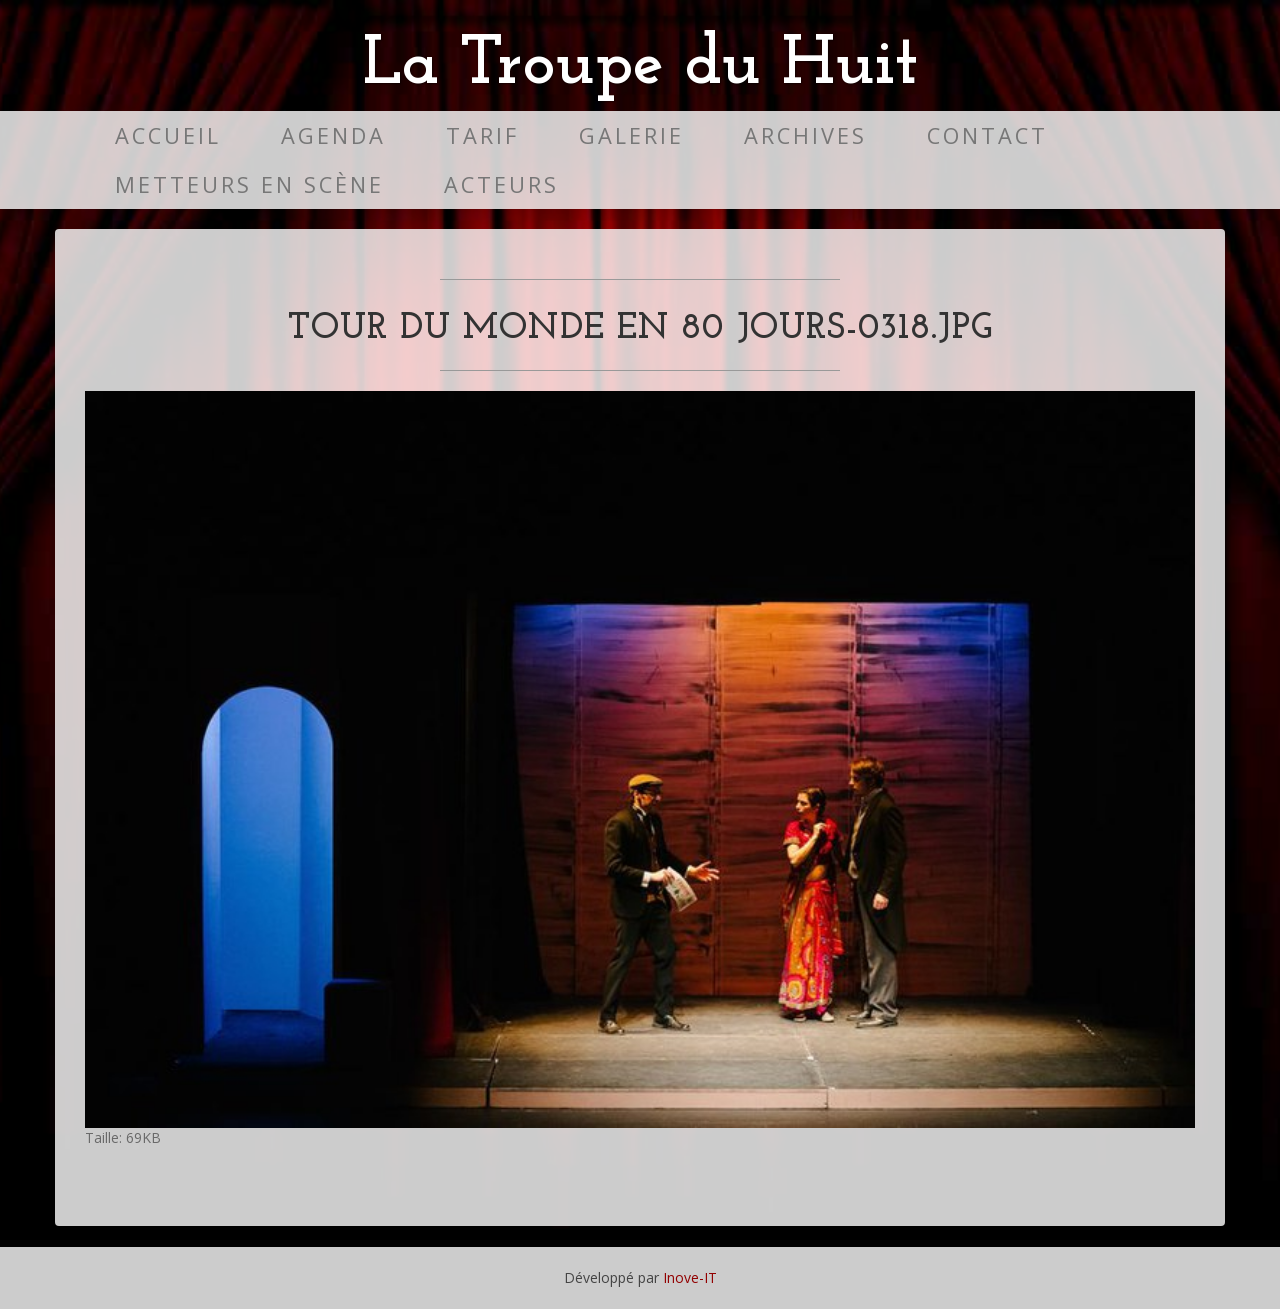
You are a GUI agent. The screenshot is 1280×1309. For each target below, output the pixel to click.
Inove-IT (690, 1277)
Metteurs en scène (249, 184)
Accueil (168, 135)
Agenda (333, 135)
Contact (987, 135)
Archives (805, 135)
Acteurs (501, 184)
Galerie (631, 135)
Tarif (482, 135)
